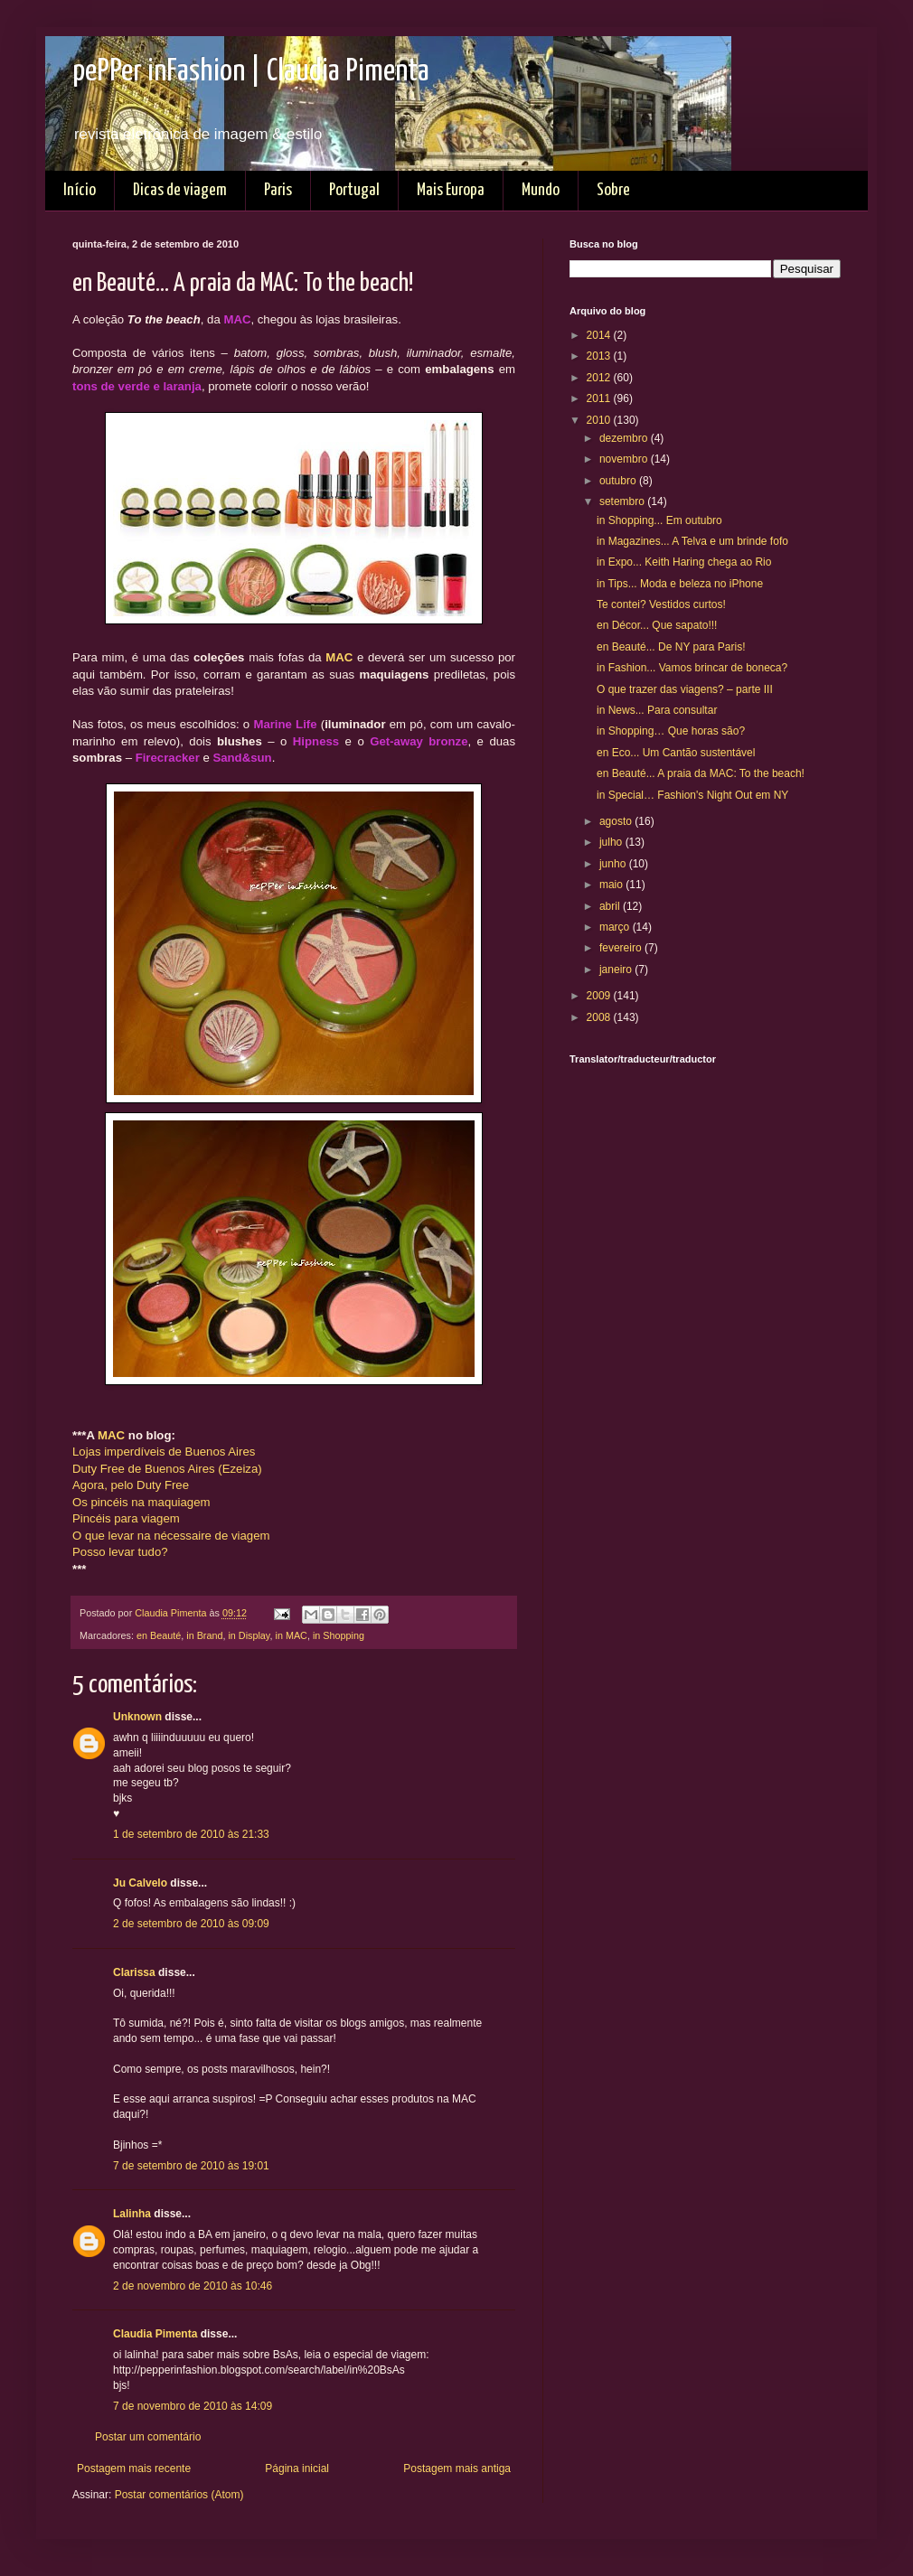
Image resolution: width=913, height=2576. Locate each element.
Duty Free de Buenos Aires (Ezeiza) (167, 1468)
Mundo (541, 190)
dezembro (625, 438)
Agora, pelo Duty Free (130, 1485)
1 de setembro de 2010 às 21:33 (191, 1834)
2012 (600, 377)
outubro (619, 480)
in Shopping (338, 1635)
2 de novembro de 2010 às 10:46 (192, 2286)
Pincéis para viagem (126, 1518)
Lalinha (132, 2213)
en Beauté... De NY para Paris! (671, 647)
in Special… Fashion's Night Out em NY (692, 795)
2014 (600, 335)
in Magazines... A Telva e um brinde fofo (692, 541)
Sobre (613, 190)
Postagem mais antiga (457, 2468)
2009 (600, 995)
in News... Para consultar (657, 710)
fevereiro (622, 947)
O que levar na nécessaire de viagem (170, 1535)
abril (611, 906)
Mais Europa (451, 190)
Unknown (137, 1716)
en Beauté (158, 1635)
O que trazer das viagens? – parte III (685, 689)
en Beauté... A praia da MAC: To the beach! (701, 773)
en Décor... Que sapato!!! (657, 625)
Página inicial (297, 2468)
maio (612, 884)
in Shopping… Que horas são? (671, 731)
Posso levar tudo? (120, 1552)
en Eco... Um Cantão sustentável (676, 752)
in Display (248, 1635)
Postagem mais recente (134, 2468)
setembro (623, 501)
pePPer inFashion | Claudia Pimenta (250, 72)
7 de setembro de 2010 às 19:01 (191, 2165)
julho (612, 842)
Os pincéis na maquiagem (141, 1502)
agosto (617, 821)
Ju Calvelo (140, 1883)
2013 (600, 356)
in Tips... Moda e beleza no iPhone (680, 583)
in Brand (204, 1635)
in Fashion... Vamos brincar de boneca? (692, 667)
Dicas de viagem (180, 190)
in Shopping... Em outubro (659, 520)
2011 (600, 398)
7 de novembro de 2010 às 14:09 (192, 2406)
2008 (600, 1017)
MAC (339, 657)
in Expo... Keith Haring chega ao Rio (684, 562)
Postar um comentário (148, 2437)
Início (79, 190)
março (616, 927)
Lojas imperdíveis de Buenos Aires (163, 1451)
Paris (278, 190)
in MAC (290, 1635)
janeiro (617, 969)
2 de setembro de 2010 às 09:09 (191, 1923)
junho (614, 863)
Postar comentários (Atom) (179, 2494)
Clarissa (134, 1972)
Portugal (354, 190)
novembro (625, 459)
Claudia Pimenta (155, 2334)
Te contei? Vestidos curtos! (661, 604)
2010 (600, 420)
